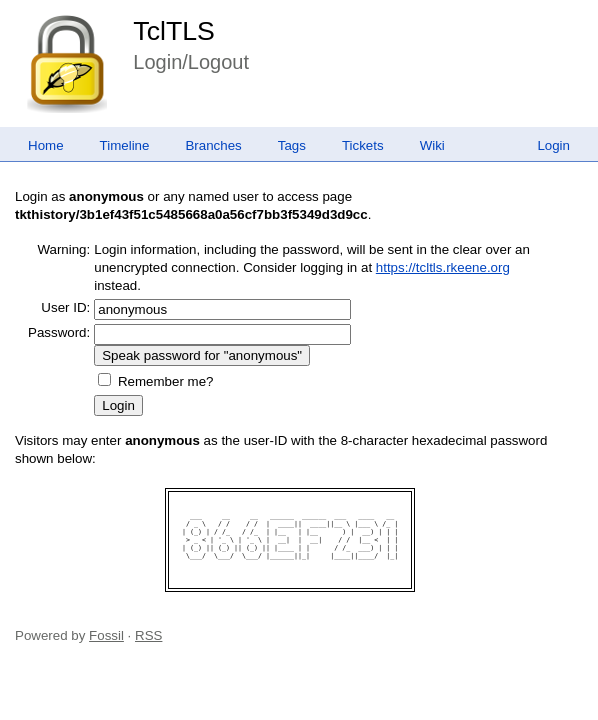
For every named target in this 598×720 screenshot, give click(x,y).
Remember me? (166, 381)
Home (46, 145)
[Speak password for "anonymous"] (202, 355)
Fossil (106, 635)
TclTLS (173, 31)
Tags (292, 145)
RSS (148, 635)
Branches (213, 145)
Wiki (432, 145)
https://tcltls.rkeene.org (443, 267)
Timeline (125, 145)
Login (553, 145)
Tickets (363, 145)
